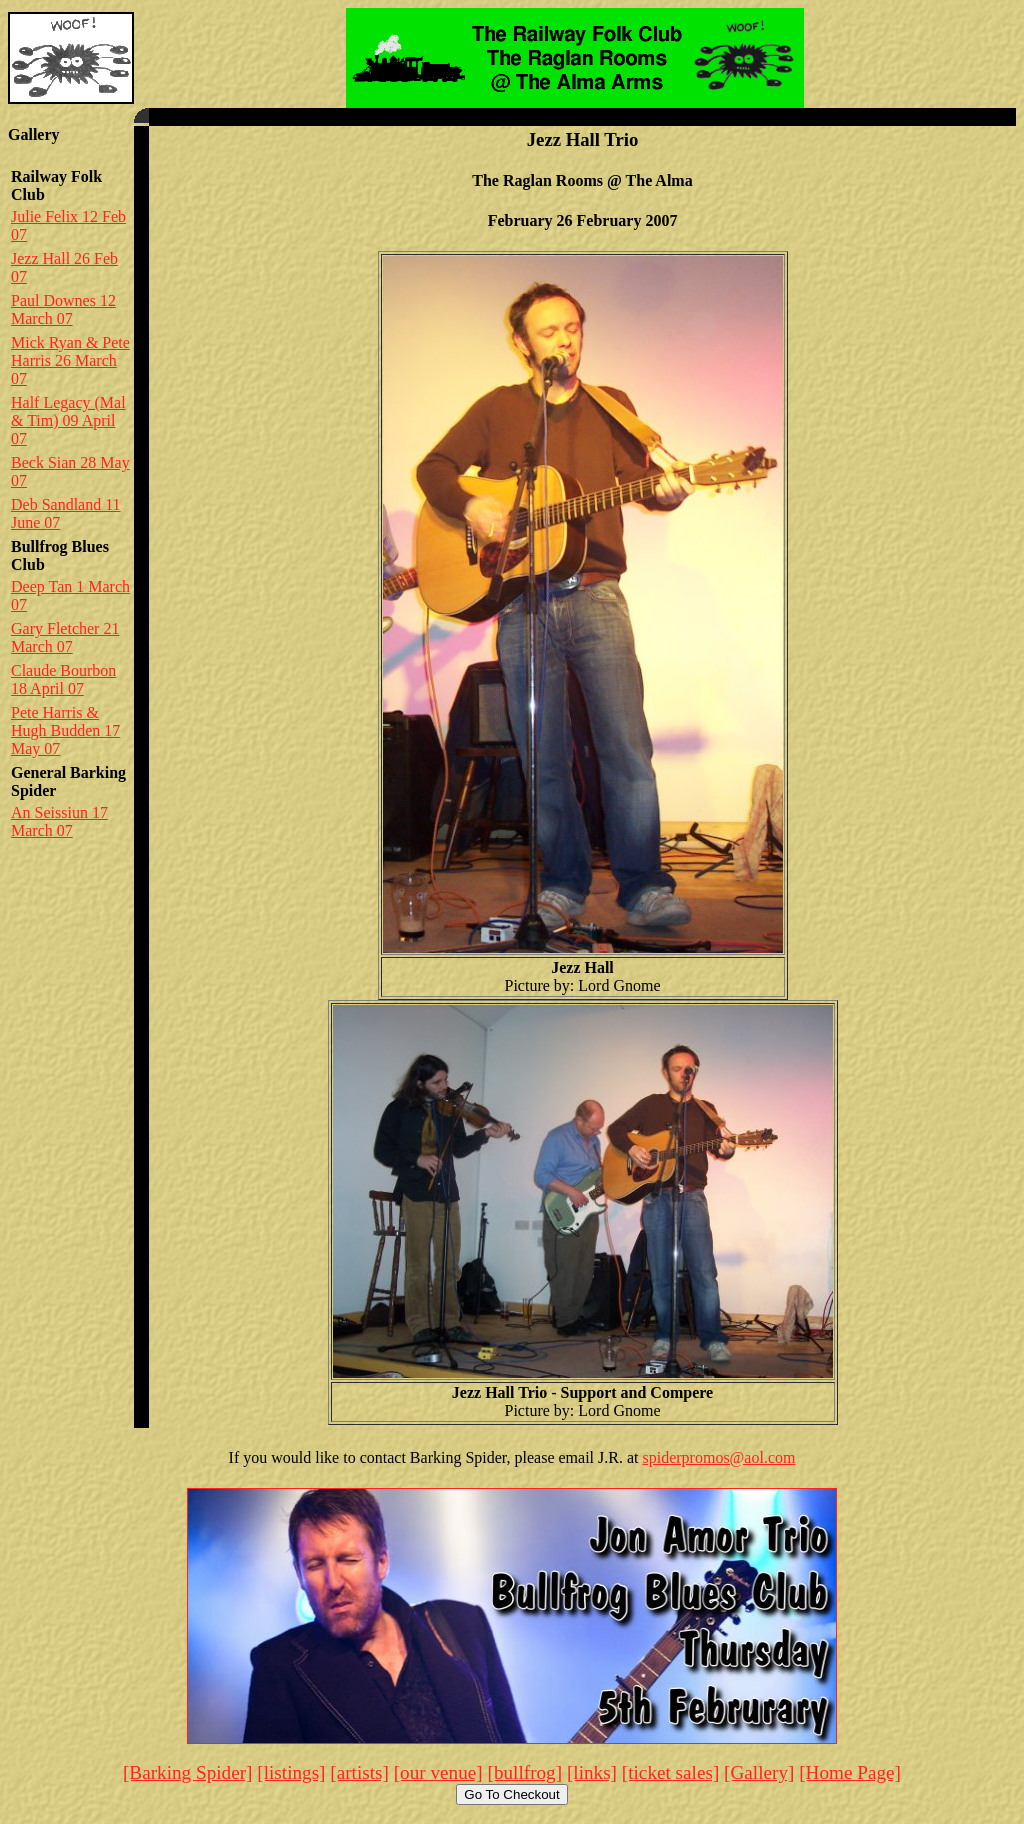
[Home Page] (850, 1772)
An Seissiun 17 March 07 (59, 821)
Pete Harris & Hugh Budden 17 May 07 (65, 730)
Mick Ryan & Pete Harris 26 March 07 (70, 360)
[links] (592, 1772)
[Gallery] (759, 1772)
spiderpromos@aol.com (719, 1457)
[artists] (359, 1772)
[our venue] (438, 1772)
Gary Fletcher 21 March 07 (65, 637)
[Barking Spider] (188, 1772)
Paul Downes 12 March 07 (63, 309)
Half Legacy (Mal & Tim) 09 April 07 (68, 420)
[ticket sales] (671, 1772)
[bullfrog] (525, 1772)
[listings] (291, 1772)
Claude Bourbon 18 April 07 (63, 679)
